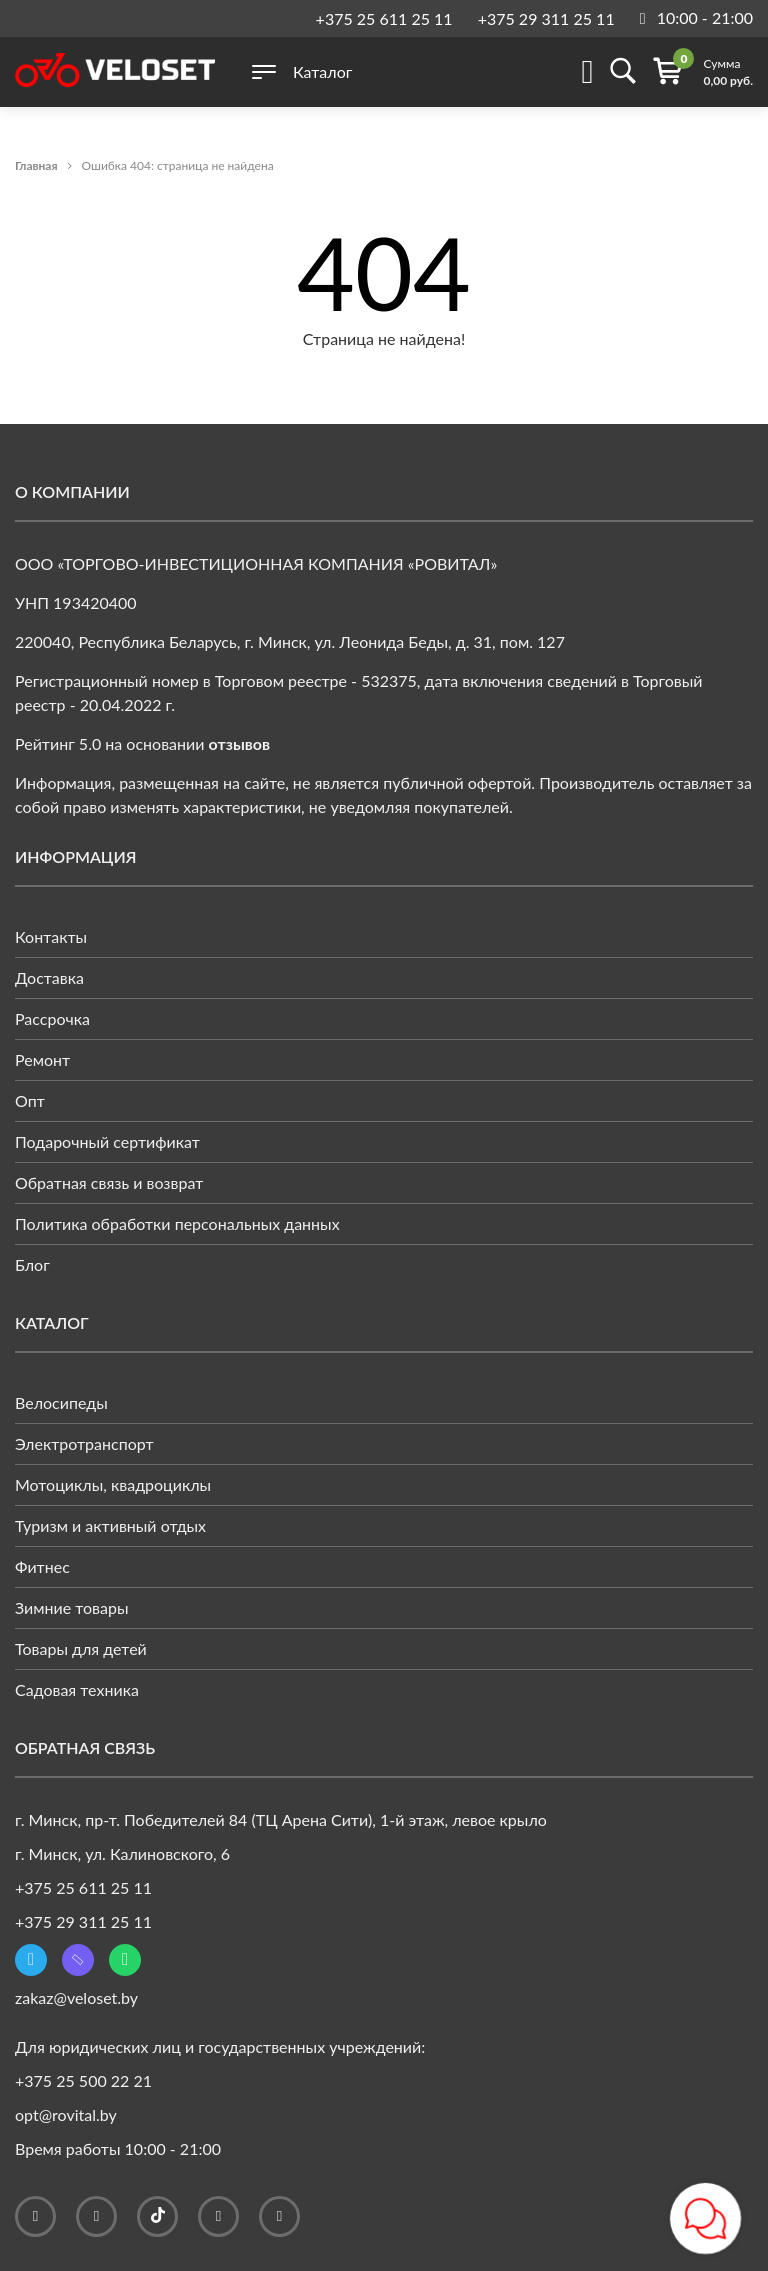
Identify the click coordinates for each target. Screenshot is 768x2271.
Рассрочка (52, 1018)
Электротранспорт (84, 1443)
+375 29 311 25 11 (546, 18)
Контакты (51, 936)
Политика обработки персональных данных (177, 1223)
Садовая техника (77, 1689)
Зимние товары (72, 1607)
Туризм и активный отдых (110, 1525)
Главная (36, 165)
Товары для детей (81, 1648)
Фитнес (42, 1566)
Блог (32, 1264)
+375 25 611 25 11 (384, 18)
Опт (30, 1100)
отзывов (240, 743)
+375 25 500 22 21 (83, 2080)
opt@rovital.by (66, 2114)
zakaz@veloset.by (76, 1997)
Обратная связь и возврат (109, 1182)
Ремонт (42, 1059)
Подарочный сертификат (107, 1141)
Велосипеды (61, 1402)
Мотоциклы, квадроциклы (113, 1484)
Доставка (49, 977)
